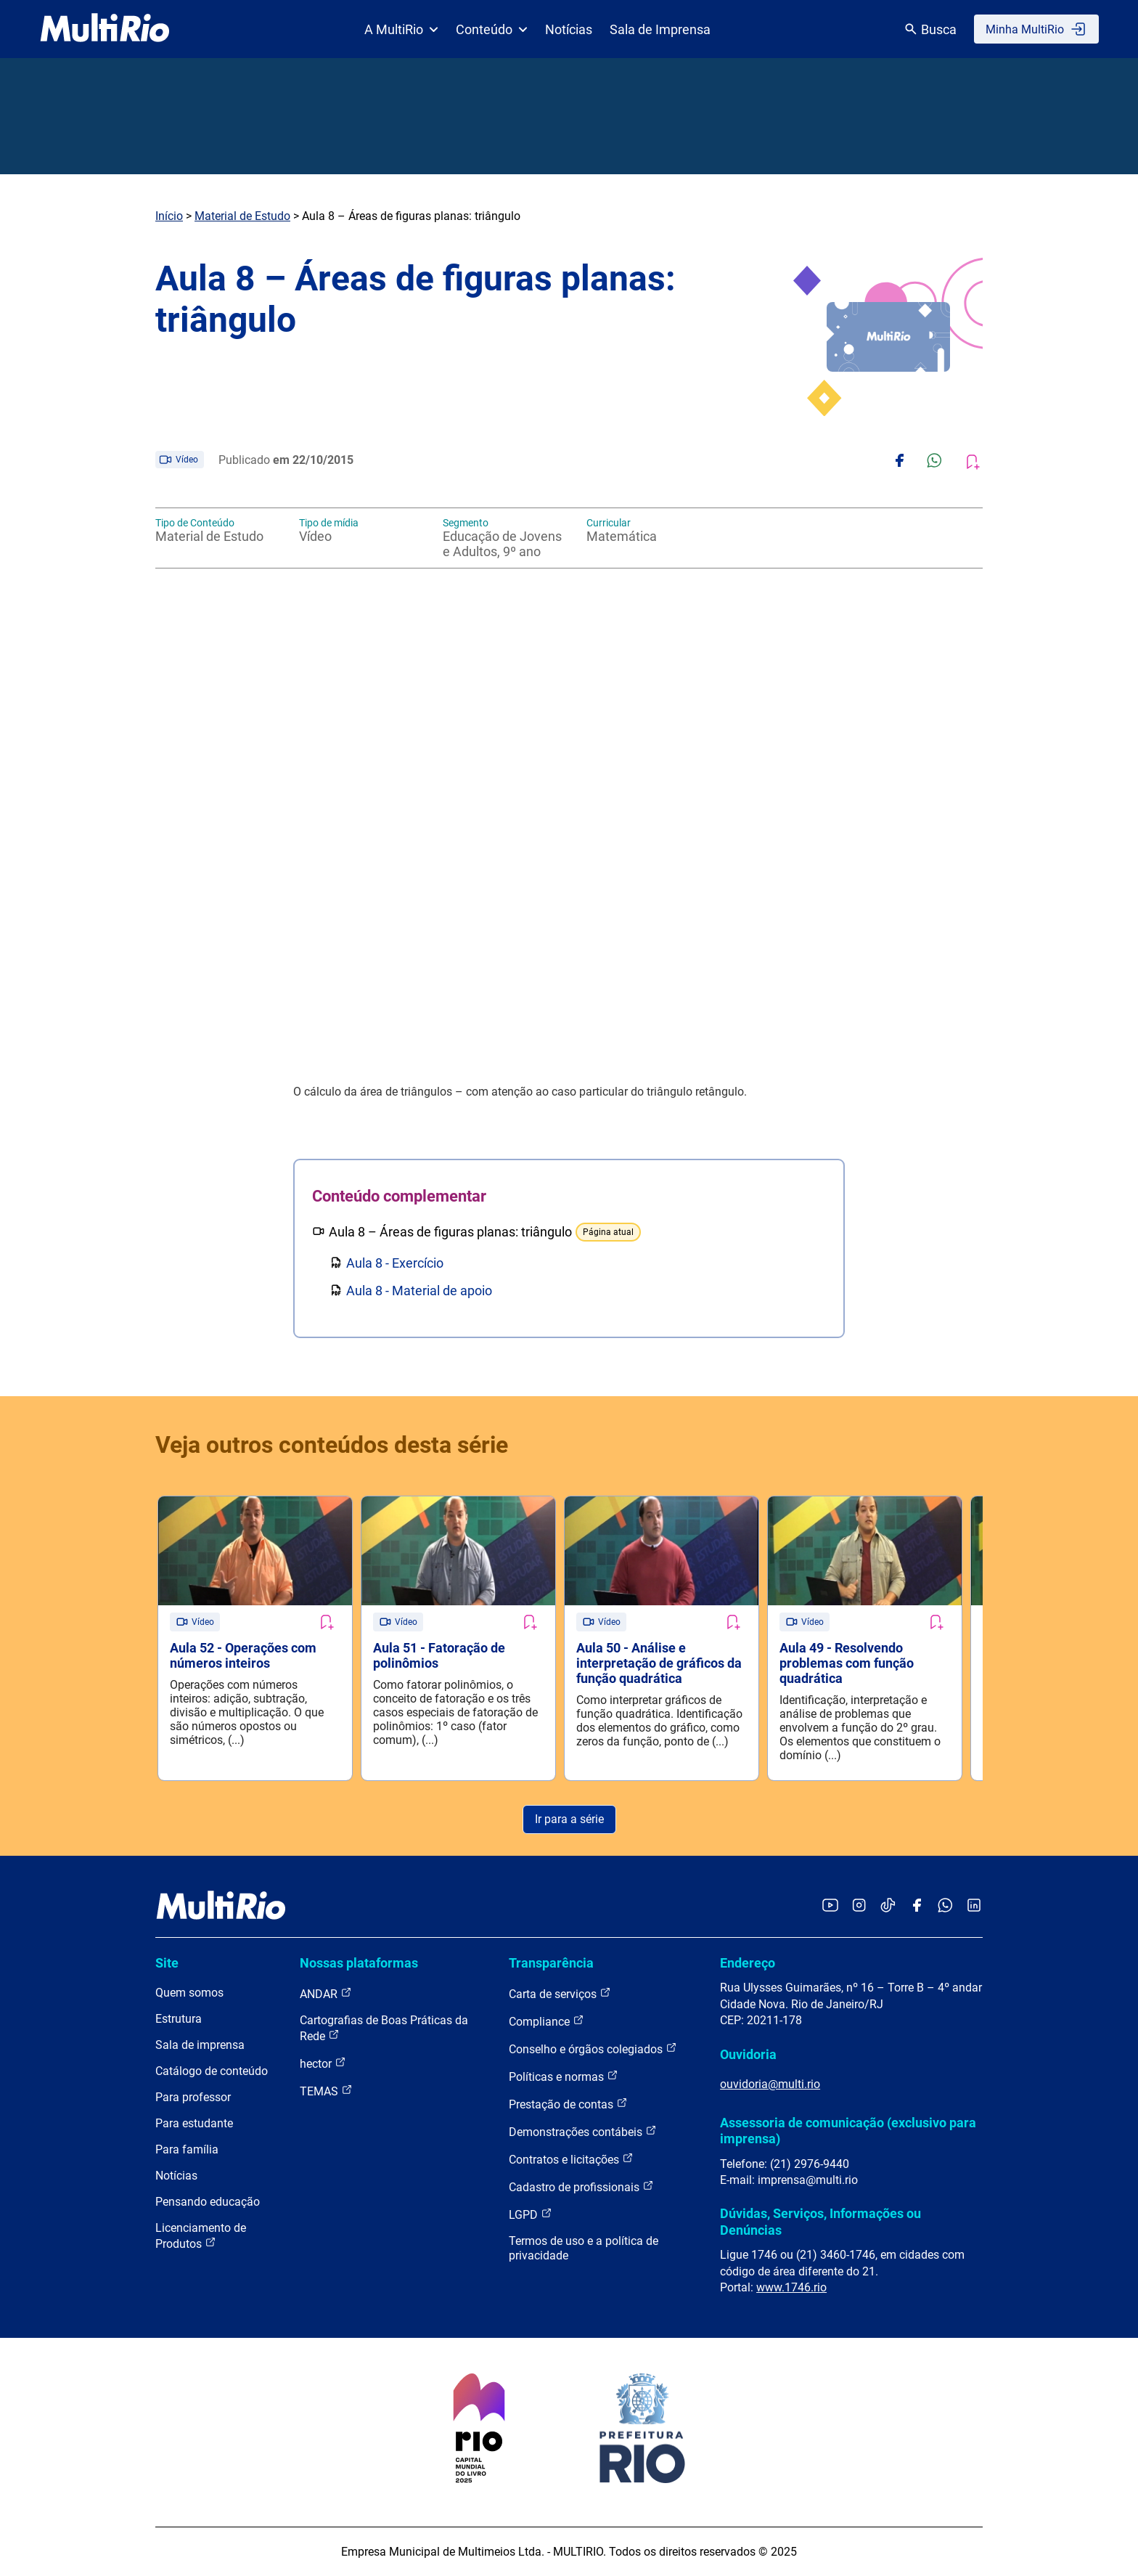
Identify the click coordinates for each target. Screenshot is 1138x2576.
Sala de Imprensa (660, 29)
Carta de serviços (560, 1993)
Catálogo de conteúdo (211, 2071)
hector (323, 2063)
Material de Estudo (242, 216)
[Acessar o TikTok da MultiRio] (888, 1906)
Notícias (568, 29)
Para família (186, 2149)
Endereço (747, 1962)
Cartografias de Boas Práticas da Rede (384, 2028)
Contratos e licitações (571, 2159)
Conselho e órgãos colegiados (593, 2048)
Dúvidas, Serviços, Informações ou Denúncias (820, 2221)
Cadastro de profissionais (581, 2186)
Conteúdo (492, 29)
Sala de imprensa (200, 2045)
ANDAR (326, 1993)
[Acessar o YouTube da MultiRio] (830, 1906)
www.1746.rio (791, 2287)
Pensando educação (207, 2202)
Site (167, 1962)
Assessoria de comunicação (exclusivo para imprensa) (848, 2130)
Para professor (193, 2097)
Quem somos (189, 1993)
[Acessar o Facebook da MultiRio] (916, 1906)
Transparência (551, 1962)
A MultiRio (401, 29)
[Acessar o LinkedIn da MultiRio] (974, 1906)
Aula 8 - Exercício (394, 1263)
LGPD (530, 2214)
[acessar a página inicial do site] (105, 29)
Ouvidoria (748, 2054)
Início (169, 216)
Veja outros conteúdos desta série (331, 1445)
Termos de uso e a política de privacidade (583, 2248)
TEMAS (326, 2090)
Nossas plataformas (359, 1962)
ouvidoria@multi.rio (770, 2084)
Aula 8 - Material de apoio (419, 1290)
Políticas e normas (563, 2076)
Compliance (546, 2021)
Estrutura (178, 2019)
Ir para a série (569, 1819)
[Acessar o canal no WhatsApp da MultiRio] (945, 1906)
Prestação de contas (568, 2103)
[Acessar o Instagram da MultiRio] (859, 1906)
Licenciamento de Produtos (200, 2236)
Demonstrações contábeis (583, 2131)
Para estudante (194, 2123)
